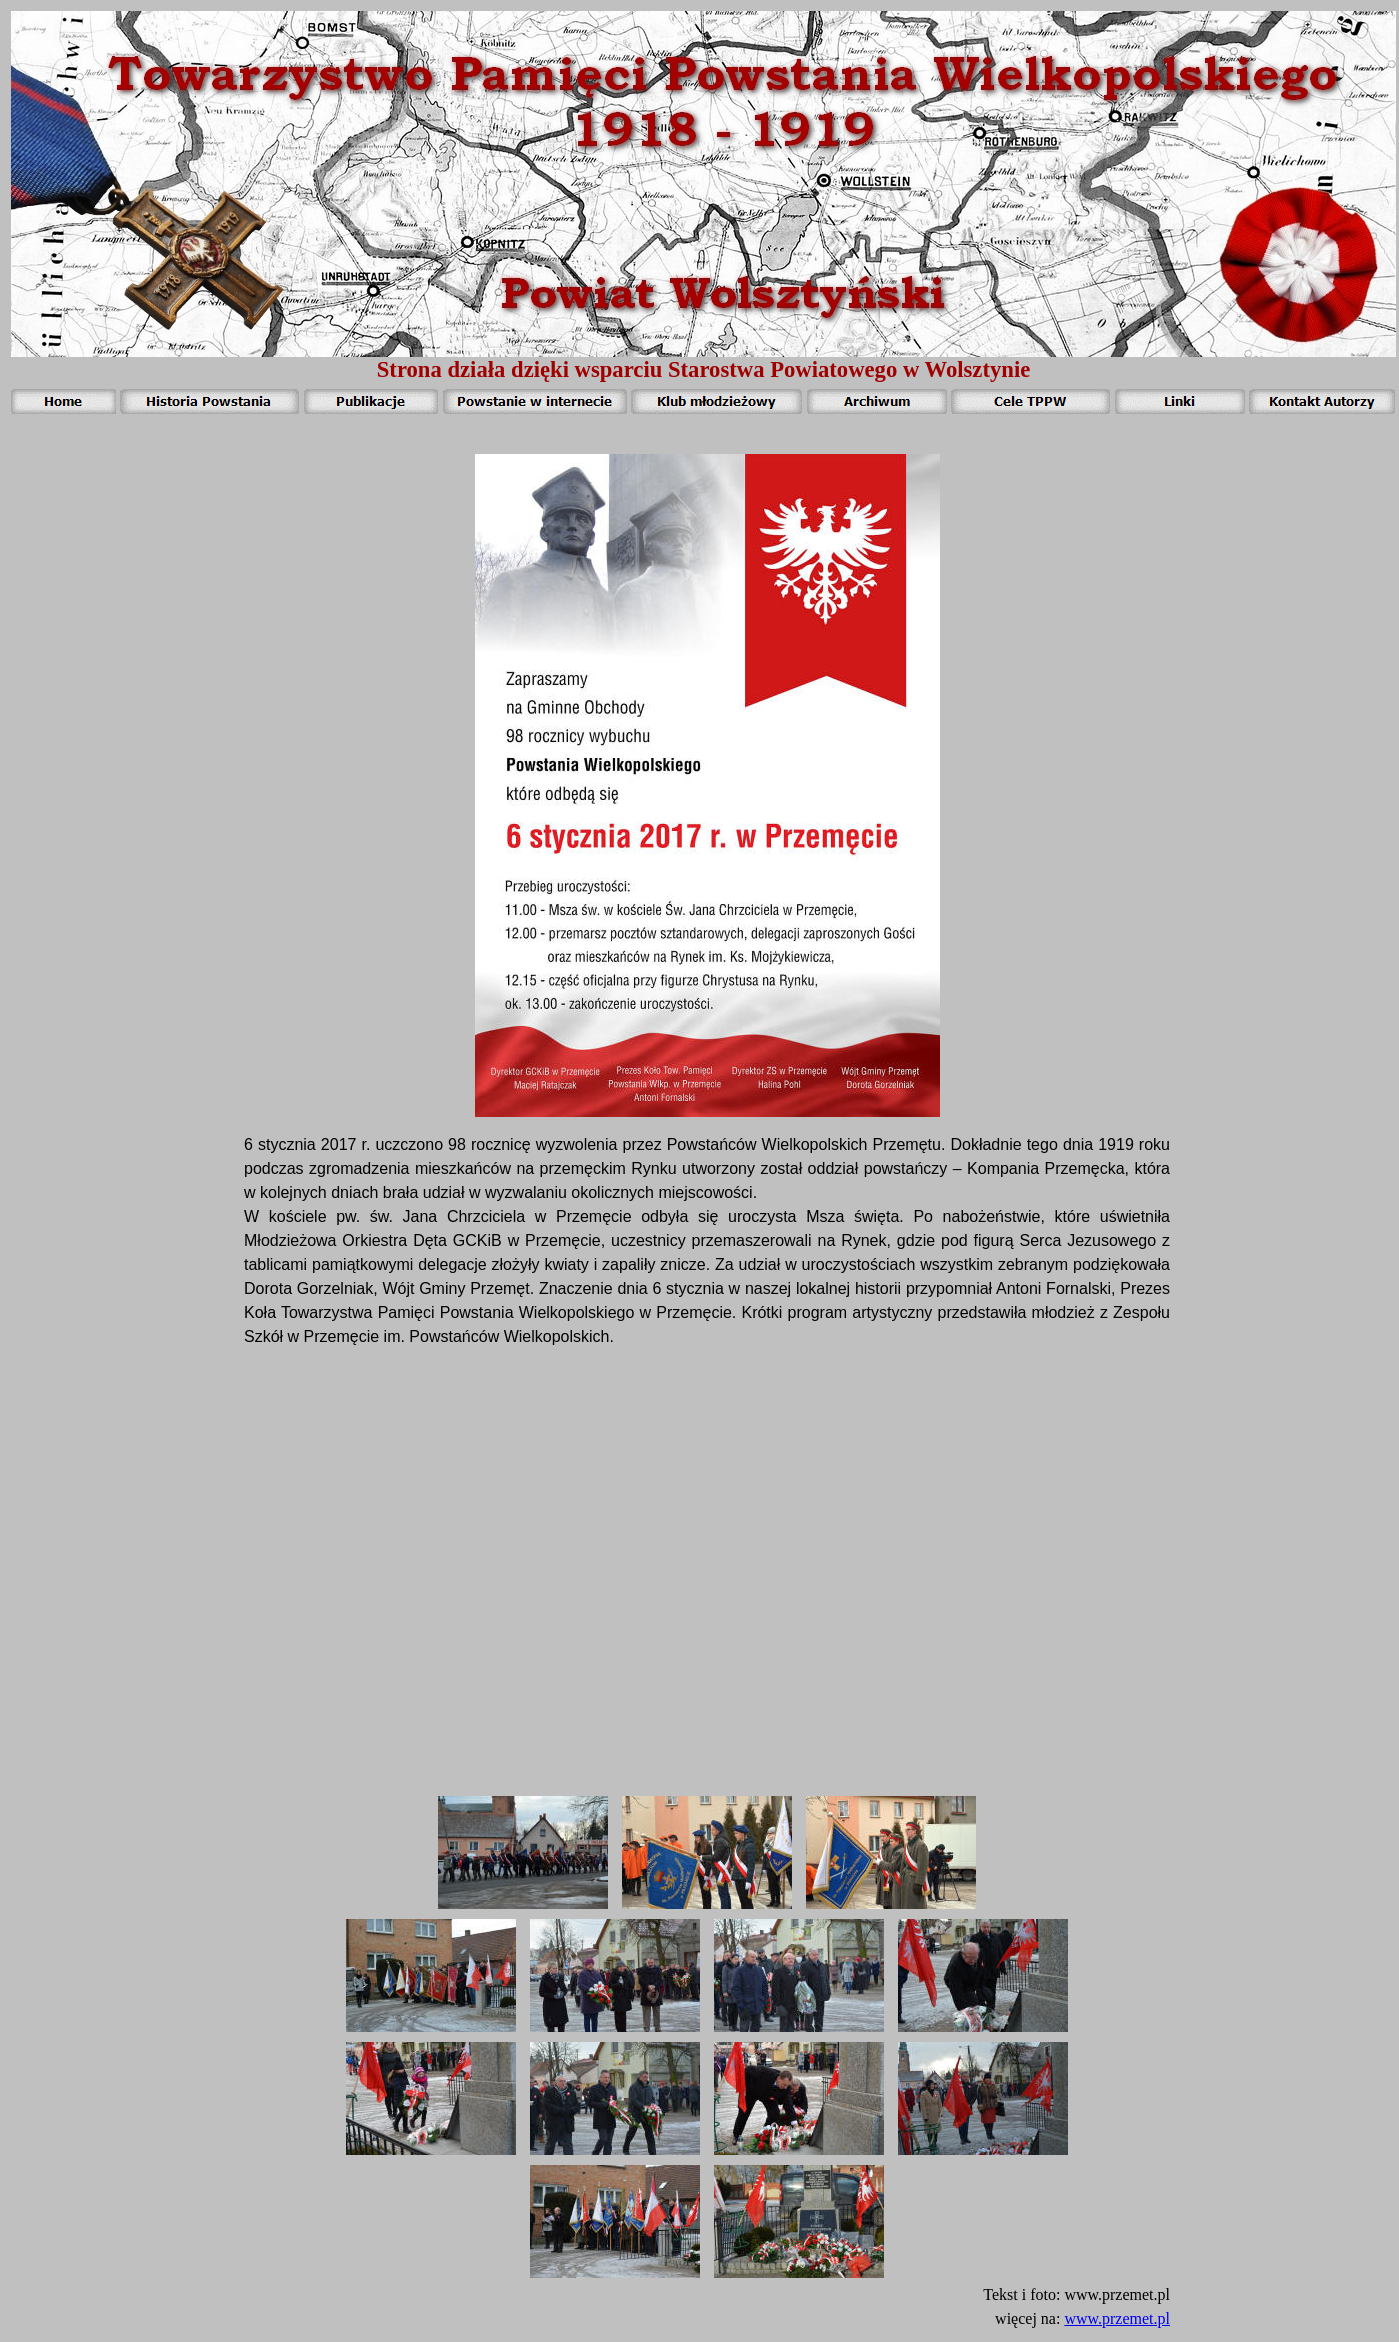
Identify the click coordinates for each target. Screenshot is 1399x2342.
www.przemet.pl (1117, 2318)
